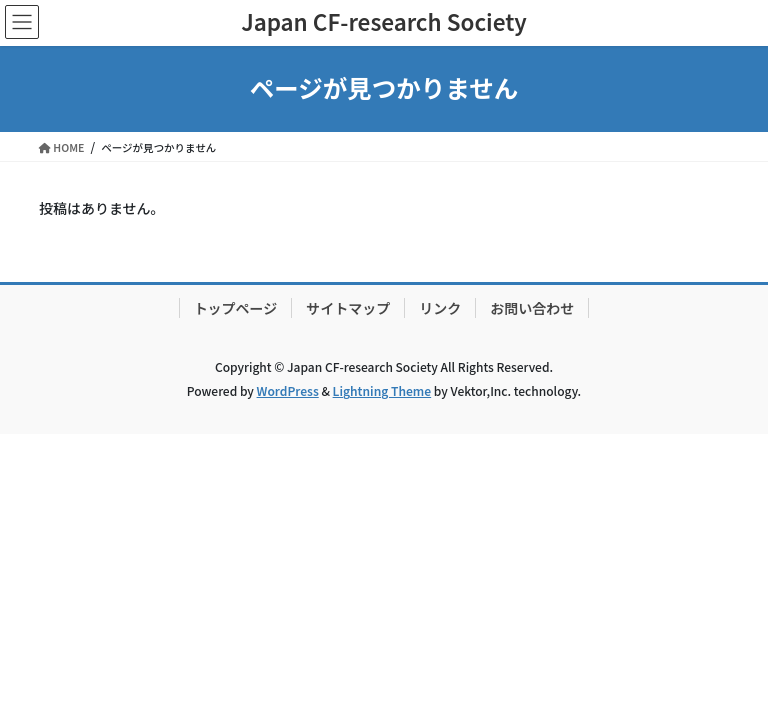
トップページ (236, 308)
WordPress (288, 390)
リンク (440, 308)
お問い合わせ (532, 308)
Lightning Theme (382, 390)
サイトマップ (348, 308)
